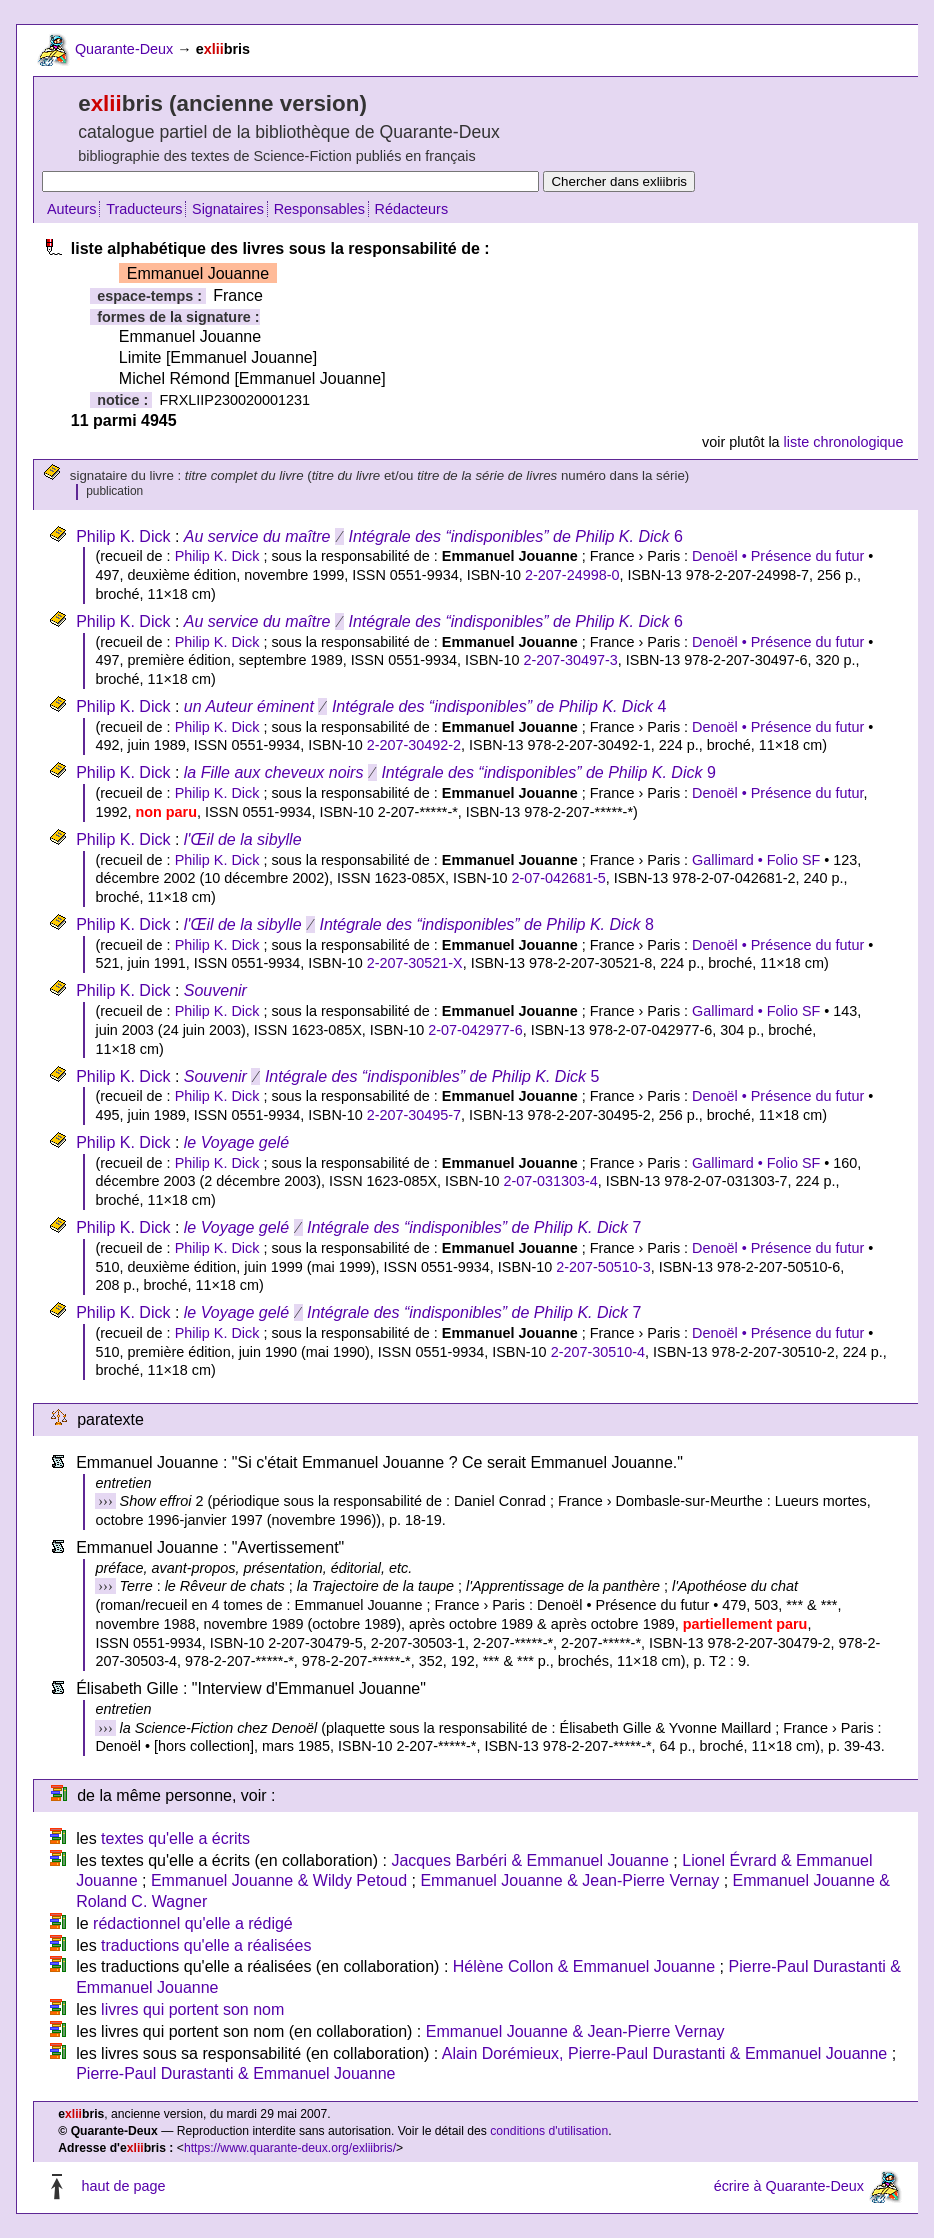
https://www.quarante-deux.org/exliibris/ (290, 2148)
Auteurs (72, 209)
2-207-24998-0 (572, 575)
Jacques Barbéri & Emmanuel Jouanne (530, 1860)
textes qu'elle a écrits (175, 1838)
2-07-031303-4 (550, 1181)
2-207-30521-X (415, 963)
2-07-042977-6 (475, 1030)
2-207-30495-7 (414, 1115)
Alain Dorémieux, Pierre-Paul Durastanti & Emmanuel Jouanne (665, 2053)
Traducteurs (144, 209)
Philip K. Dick (123, 536)
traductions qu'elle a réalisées (206, 1945)
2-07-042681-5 (558, 878)
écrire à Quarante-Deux (789, 2186)
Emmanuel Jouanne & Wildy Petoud (279, 1880)
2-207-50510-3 (603, 1267)
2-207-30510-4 (598, 1352)
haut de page (123, 2186)
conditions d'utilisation (549, 2131)
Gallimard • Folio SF (756, 860)
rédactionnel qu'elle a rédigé (193, 1923)
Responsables (319, 209)
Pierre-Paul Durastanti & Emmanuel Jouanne (235, 2073)
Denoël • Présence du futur (778, 556)
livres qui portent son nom (192, 2009)
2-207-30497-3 (570, 660)
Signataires (228, 209)
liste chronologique (844, 442)
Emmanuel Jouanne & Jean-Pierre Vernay (569, 1880)
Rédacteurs (412, 209)
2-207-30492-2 (414, 745)
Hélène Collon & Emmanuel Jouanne (584, 1966)
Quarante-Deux (124, 49)
